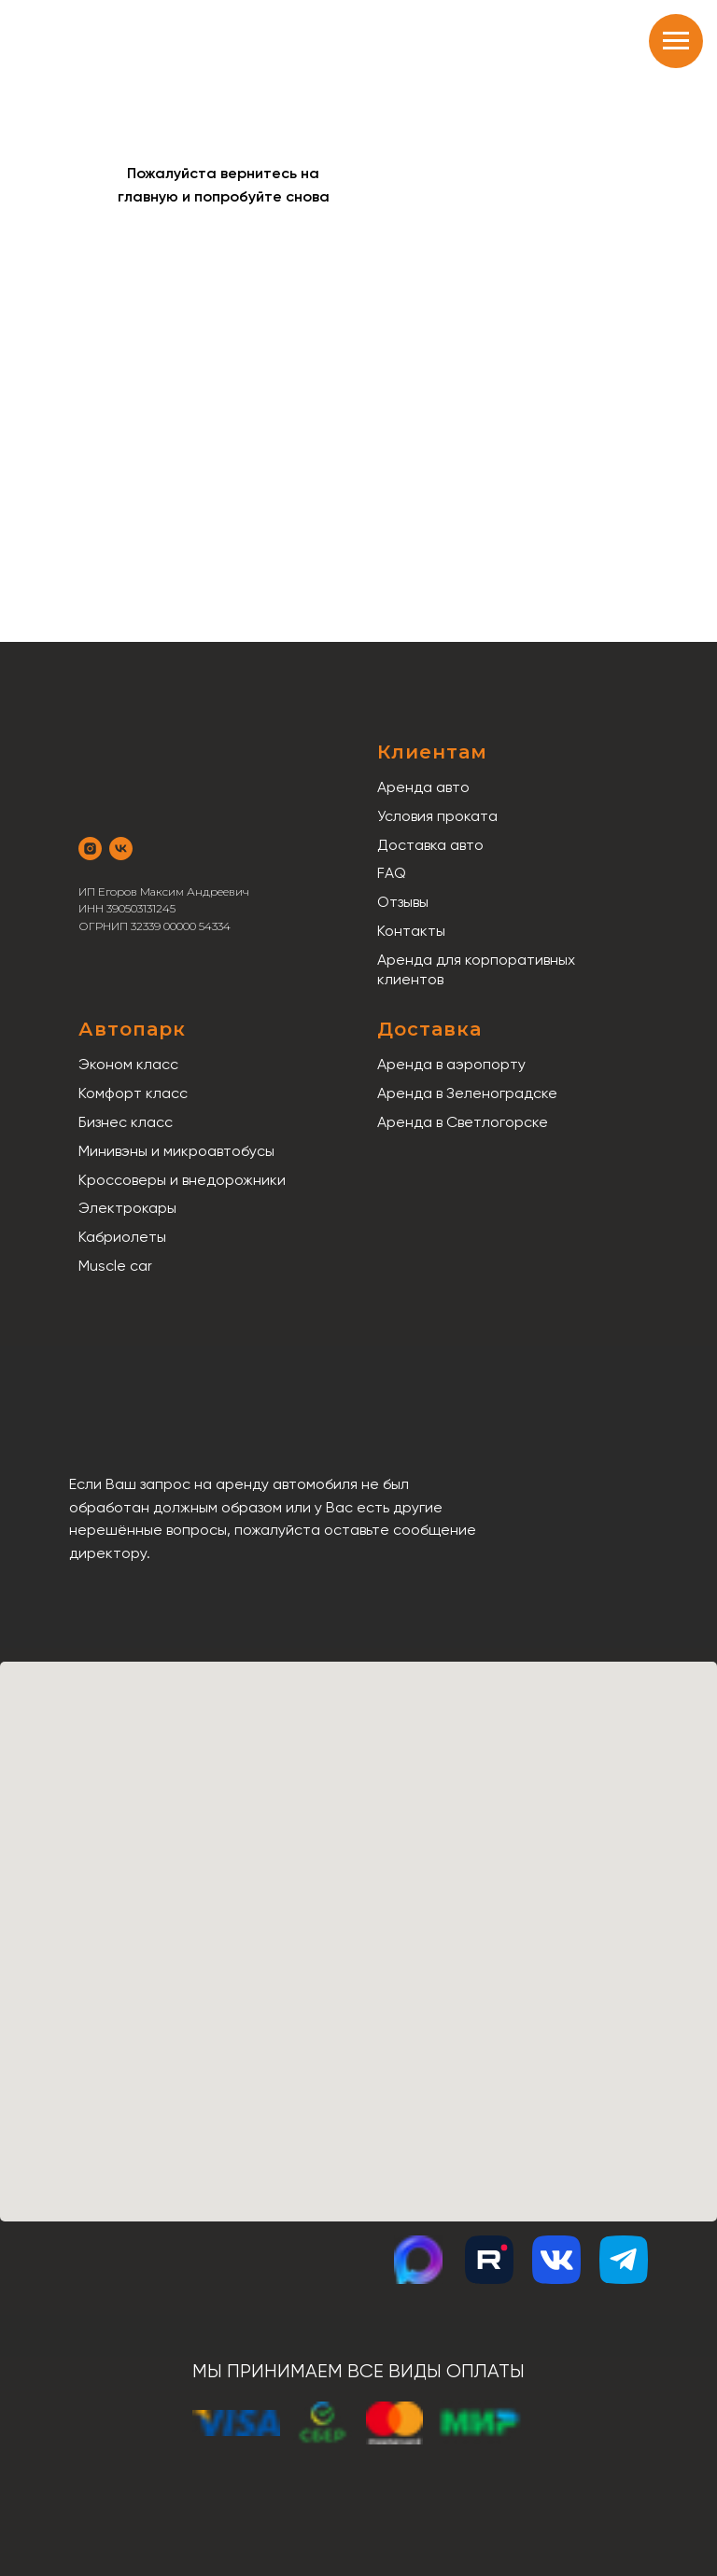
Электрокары (127, 1208)
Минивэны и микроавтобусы (176, 1151)
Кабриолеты (122, 1237)
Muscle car (115, 1265)
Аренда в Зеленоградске (467, 1093)
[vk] (121, 848)
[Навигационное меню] (676, 41)
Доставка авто (430, 845)
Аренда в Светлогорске (462, 1122)
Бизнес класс (125, 1122)
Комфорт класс (133, 1093)
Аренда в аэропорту (451, 1064)
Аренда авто (423, 787)
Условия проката (437, 816)
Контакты (411, 931)
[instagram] (90, 848)
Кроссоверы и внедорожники (182, 1180)
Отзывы (403, 902)
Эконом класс (128, 1064)
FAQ (391, 873)
